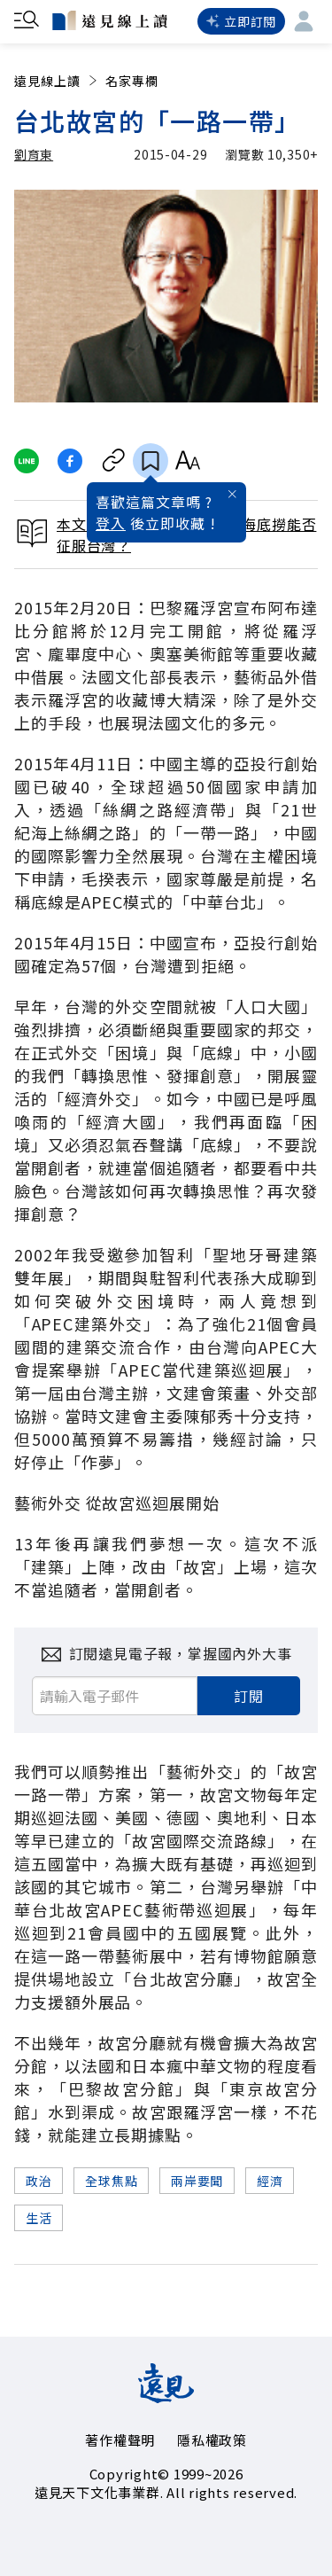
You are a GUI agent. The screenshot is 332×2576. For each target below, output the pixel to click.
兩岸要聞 (197, 2181)
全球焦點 (111, 2181)
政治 (38, 2181)
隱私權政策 (212, 2440)
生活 (38, 2218)
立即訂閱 (241, 21)
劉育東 (33, 154)
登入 (111, 523)
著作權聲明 (120, 2440)
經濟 (269, 2181)
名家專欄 (131, 81)
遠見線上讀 (57, 81)
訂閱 (249, 1695)
